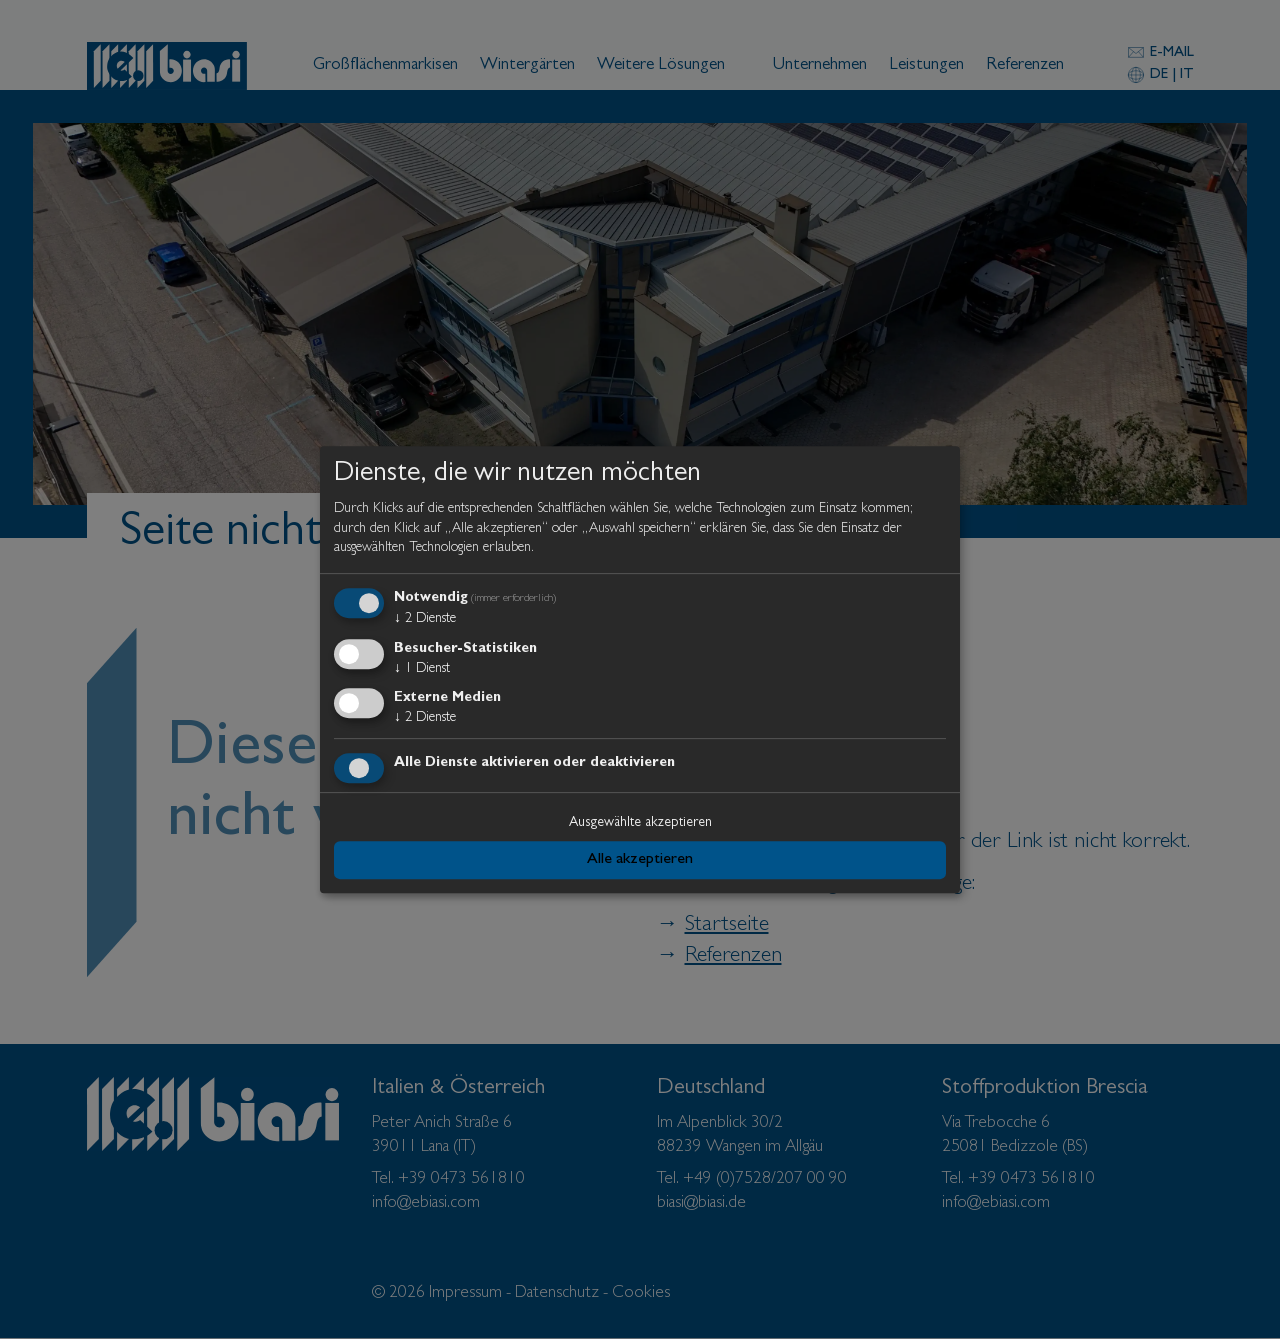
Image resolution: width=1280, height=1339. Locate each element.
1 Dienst (422, 669)
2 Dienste (425, 619)
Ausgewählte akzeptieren (640, 823)
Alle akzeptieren (640, 860)
